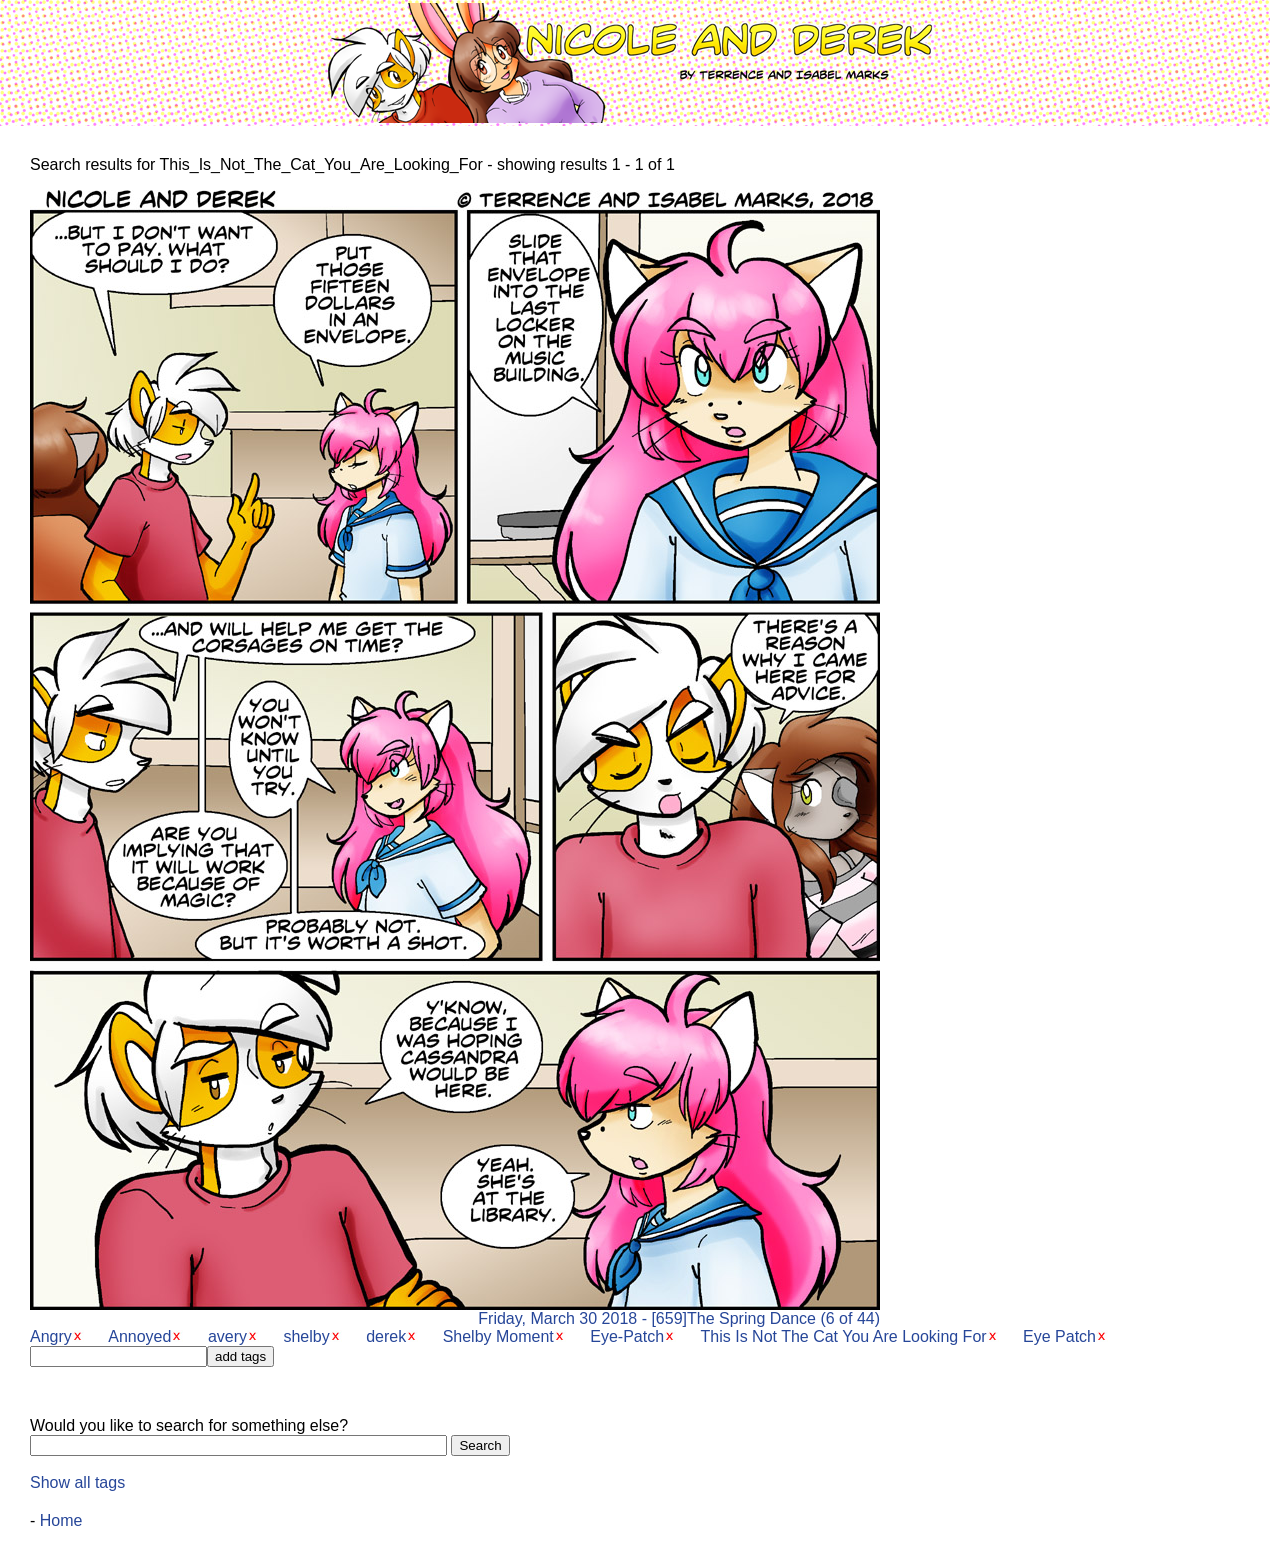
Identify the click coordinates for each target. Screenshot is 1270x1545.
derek (386, 1336)
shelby (306, 1336)
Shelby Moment (498, 1336)
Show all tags (77, 1482)
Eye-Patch (627, 1336)
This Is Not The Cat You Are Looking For (844, 1336)
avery (227, 1336)
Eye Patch (1059, 1336)
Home (61, 1520)
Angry (51, 1336)
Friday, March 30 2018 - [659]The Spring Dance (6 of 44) (455, 1311)
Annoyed (139, 1336)
